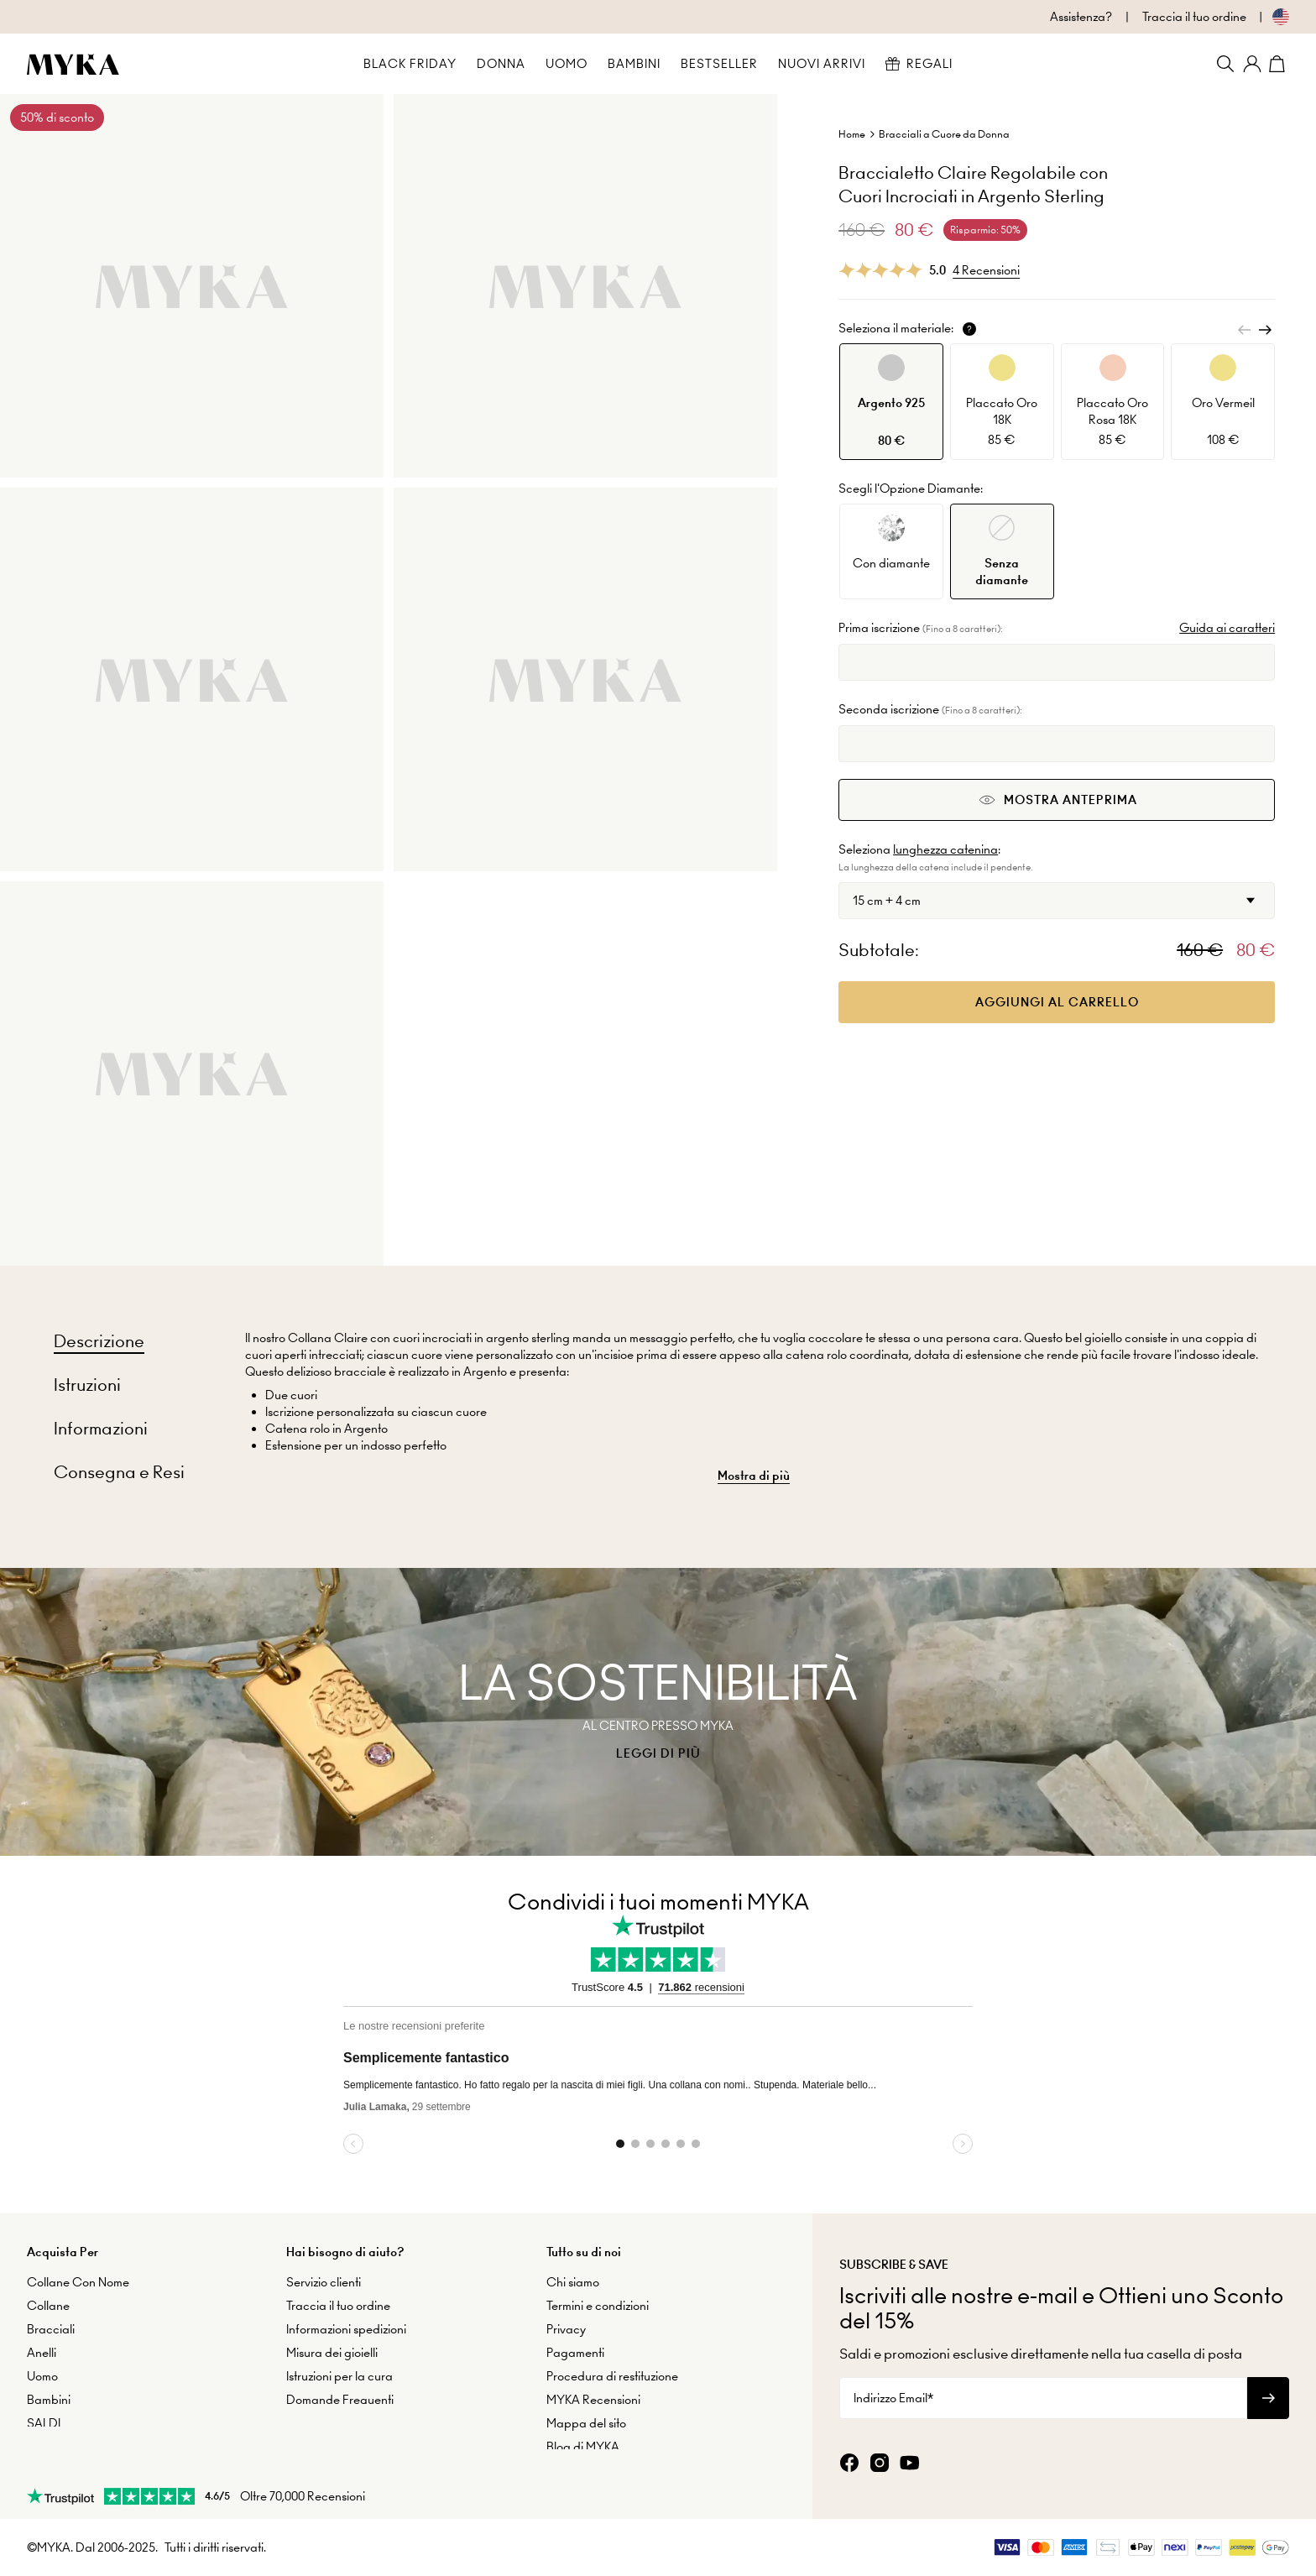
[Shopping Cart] (1279, 64)
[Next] (1265, 330)
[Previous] (1245, 330)
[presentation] (658, 1712)
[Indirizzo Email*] (1043, 2396)
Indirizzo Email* (893, 2396)
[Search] (1225, 64)
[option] (891, 401)
